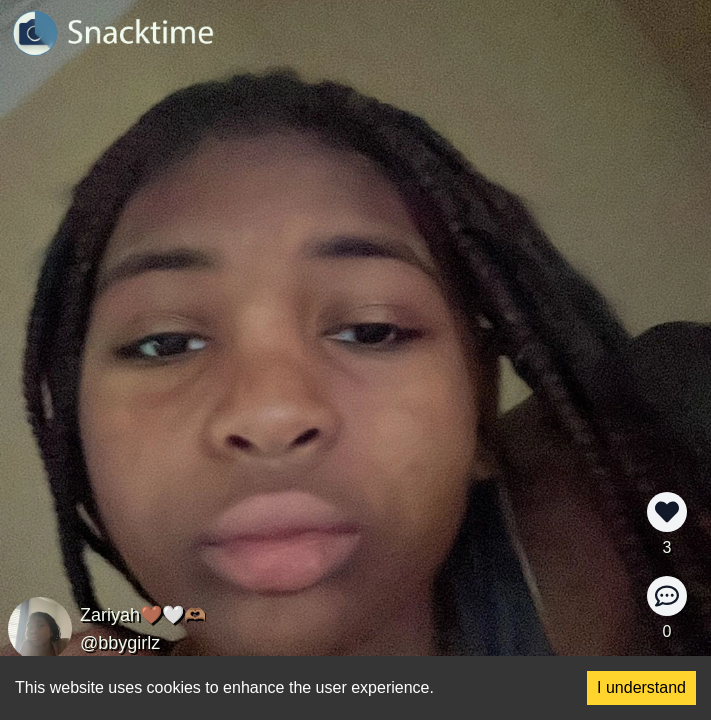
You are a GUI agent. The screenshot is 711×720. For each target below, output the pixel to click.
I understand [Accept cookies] (641, 687)
